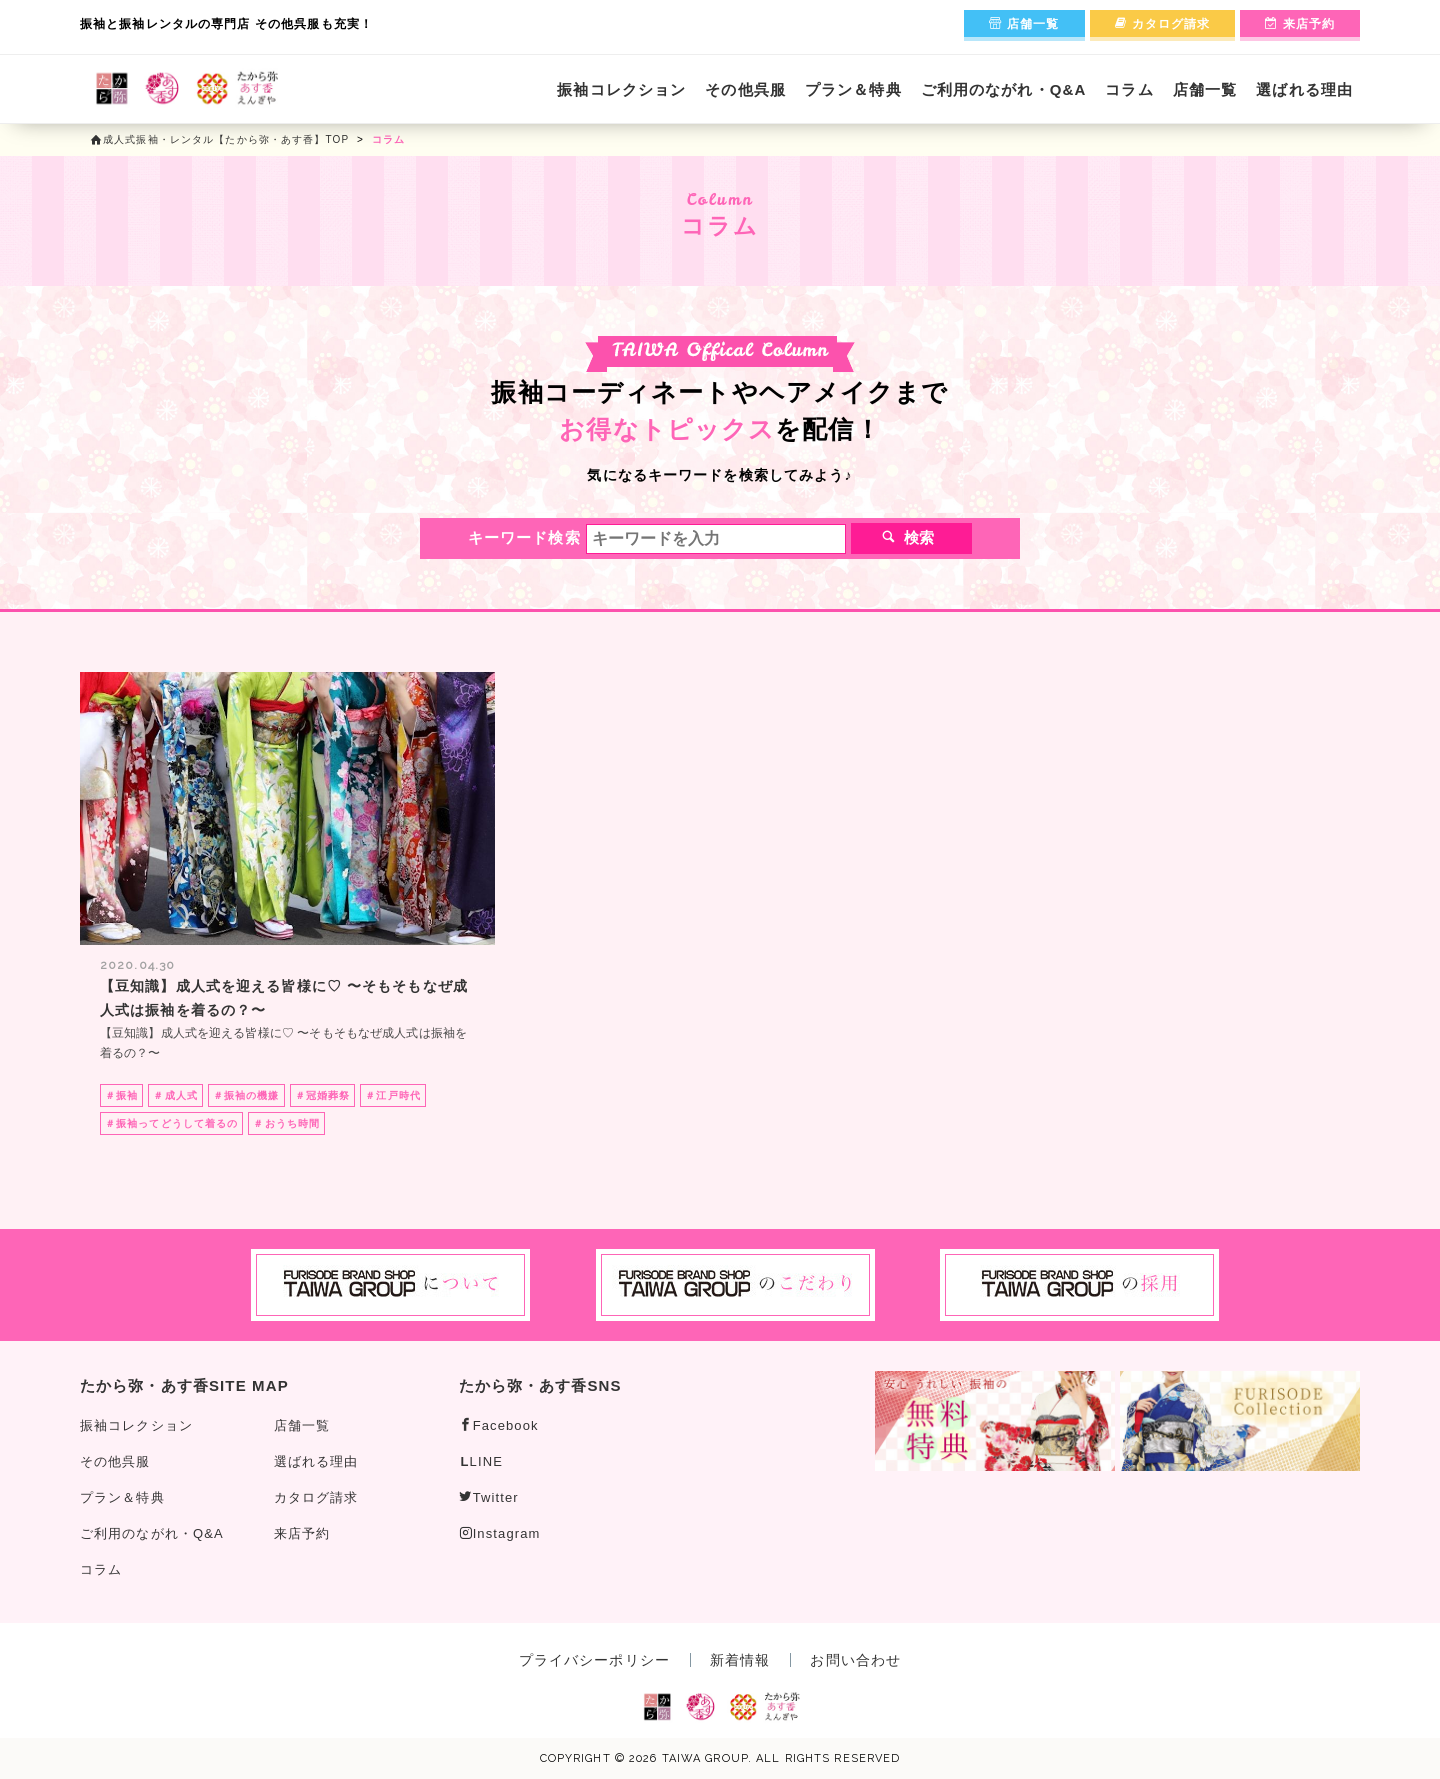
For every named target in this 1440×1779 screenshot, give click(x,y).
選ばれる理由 (1304, 89)
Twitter (489, 1497)
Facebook (499, 1425)
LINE (482, 1461)
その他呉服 (745, 89)
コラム (1129, 89)
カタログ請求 (1163, 24)
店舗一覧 (1024, 24)
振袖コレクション (621, 89)
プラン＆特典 (853, 89)
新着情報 (740, 1660)
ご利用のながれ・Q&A (1004, 89)
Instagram (500, 1533)
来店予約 (1300, 24)
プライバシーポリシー (594, 1660)
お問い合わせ (855, 1660)
